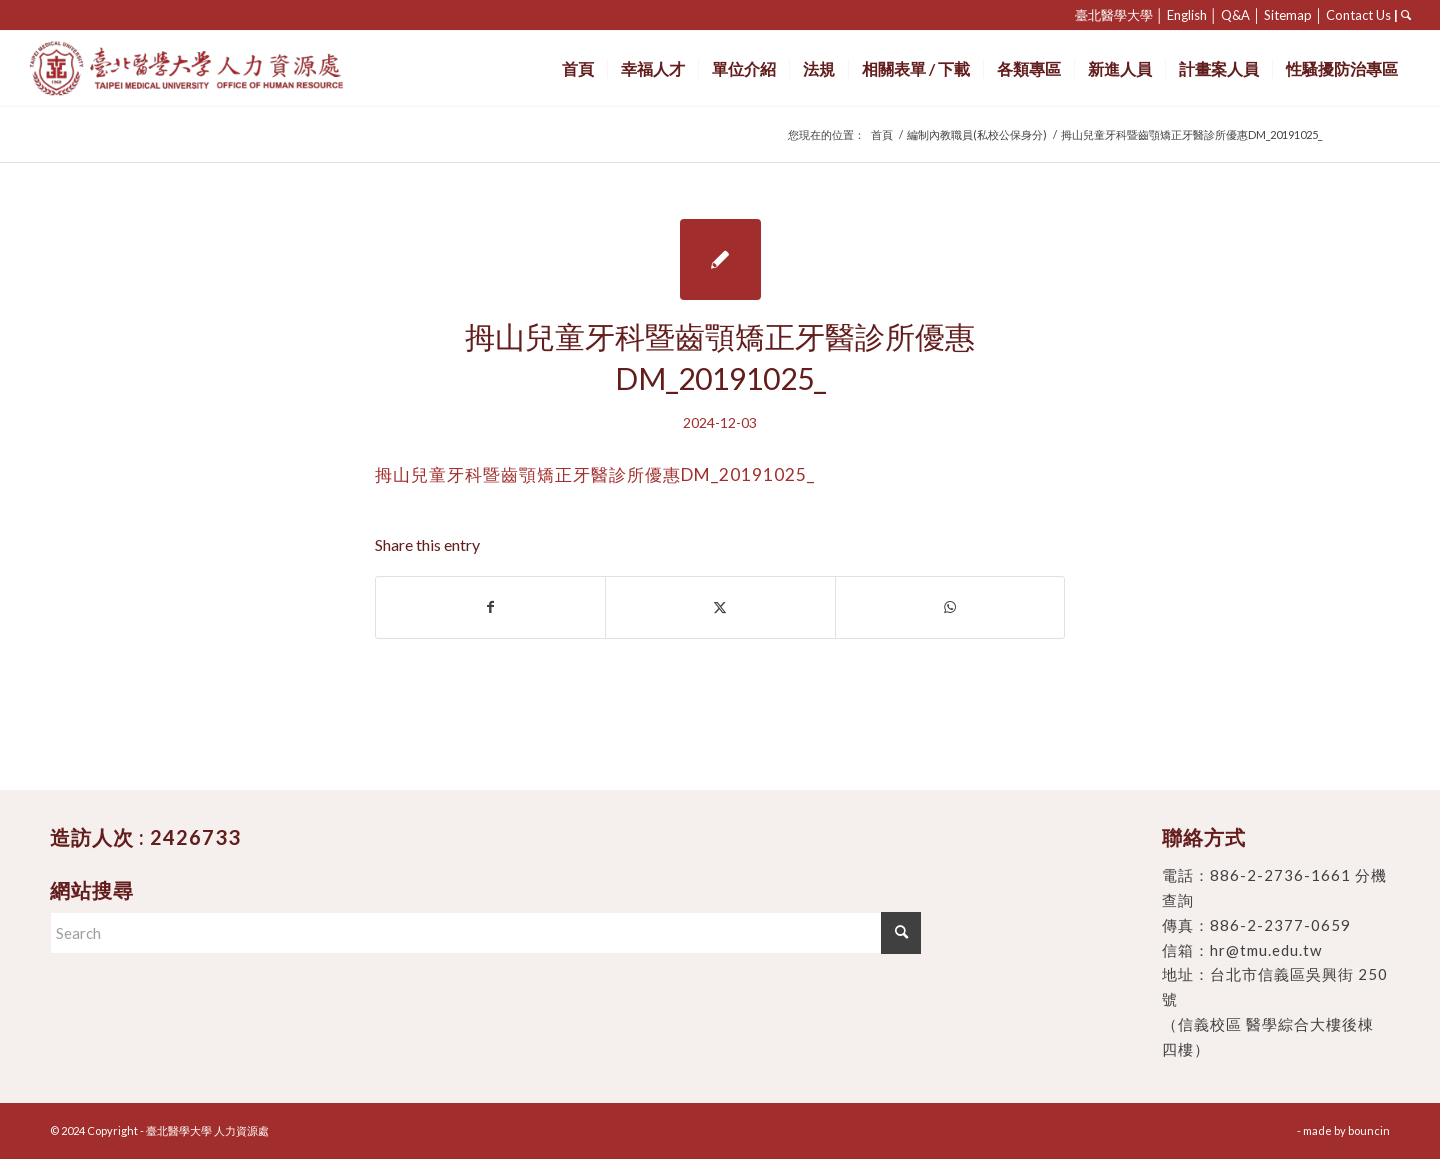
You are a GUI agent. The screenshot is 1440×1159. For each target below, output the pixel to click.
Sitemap (1288, 15)
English (1187, 15)
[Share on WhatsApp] (950, 607)
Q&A (1235, 15)
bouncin (1369, 1130)
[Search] (485, 933)
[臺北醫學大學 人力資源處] (230, 68)
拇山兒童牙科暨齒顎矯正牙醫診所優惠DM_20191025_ (595, 474)
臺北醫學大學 (1114, 15)
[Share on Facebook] (490, 607)
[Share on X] (720, 607)
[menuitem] (578, 68)
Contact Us (1358, 15)
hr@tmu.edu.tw (1266, 950)
